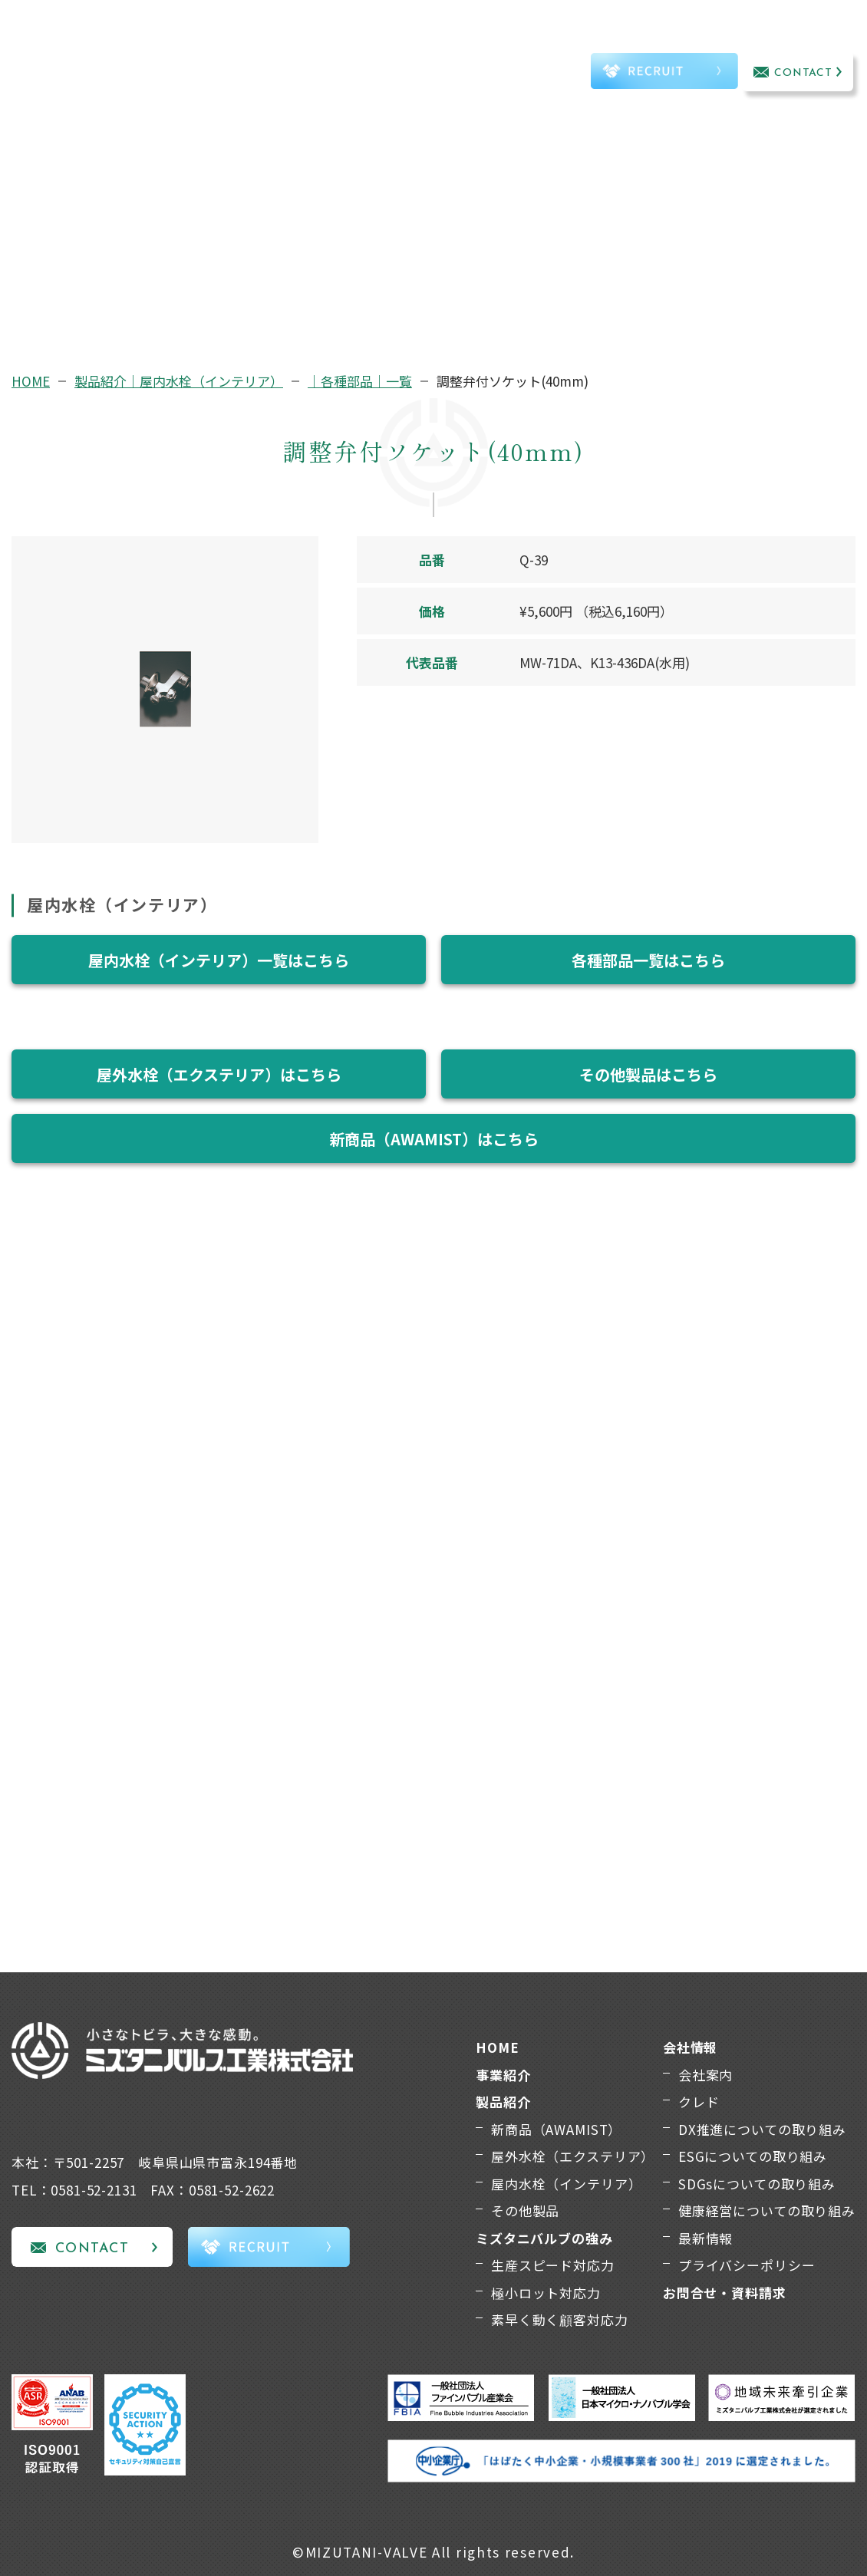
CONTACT (803, 73)
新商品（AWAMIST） (556, 2129)
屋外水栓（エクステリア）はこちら (219, 1074)
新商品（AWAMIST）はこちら (434, 1139)
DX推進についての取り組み (762, 2129)
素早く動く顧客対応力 (559, 2319)
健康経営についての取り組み (766, 2210)
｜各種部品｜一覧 (360, 380)
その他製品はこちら (648, 1074)
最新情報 (705, 2238)
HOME (31, 380)
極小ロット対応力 (546, 2292)
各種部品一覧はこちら (648, 960)
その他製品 (525, 2210)
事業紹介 (179, 52)
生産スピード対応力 (553, 2265)
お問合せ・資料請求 (724, 2292)
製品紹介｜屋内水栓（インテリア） (178, 380)
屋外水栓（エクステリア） (572, 2156)
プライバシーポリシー (747, 2265)
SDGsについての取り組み (757, 2183)
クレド (699, 2101)
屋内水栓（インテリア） (566, 2183)
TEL (544, 74)
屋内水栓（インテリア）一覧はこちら (218, 960)
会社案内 (705, 2074)
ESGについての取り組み (752, 2156)
